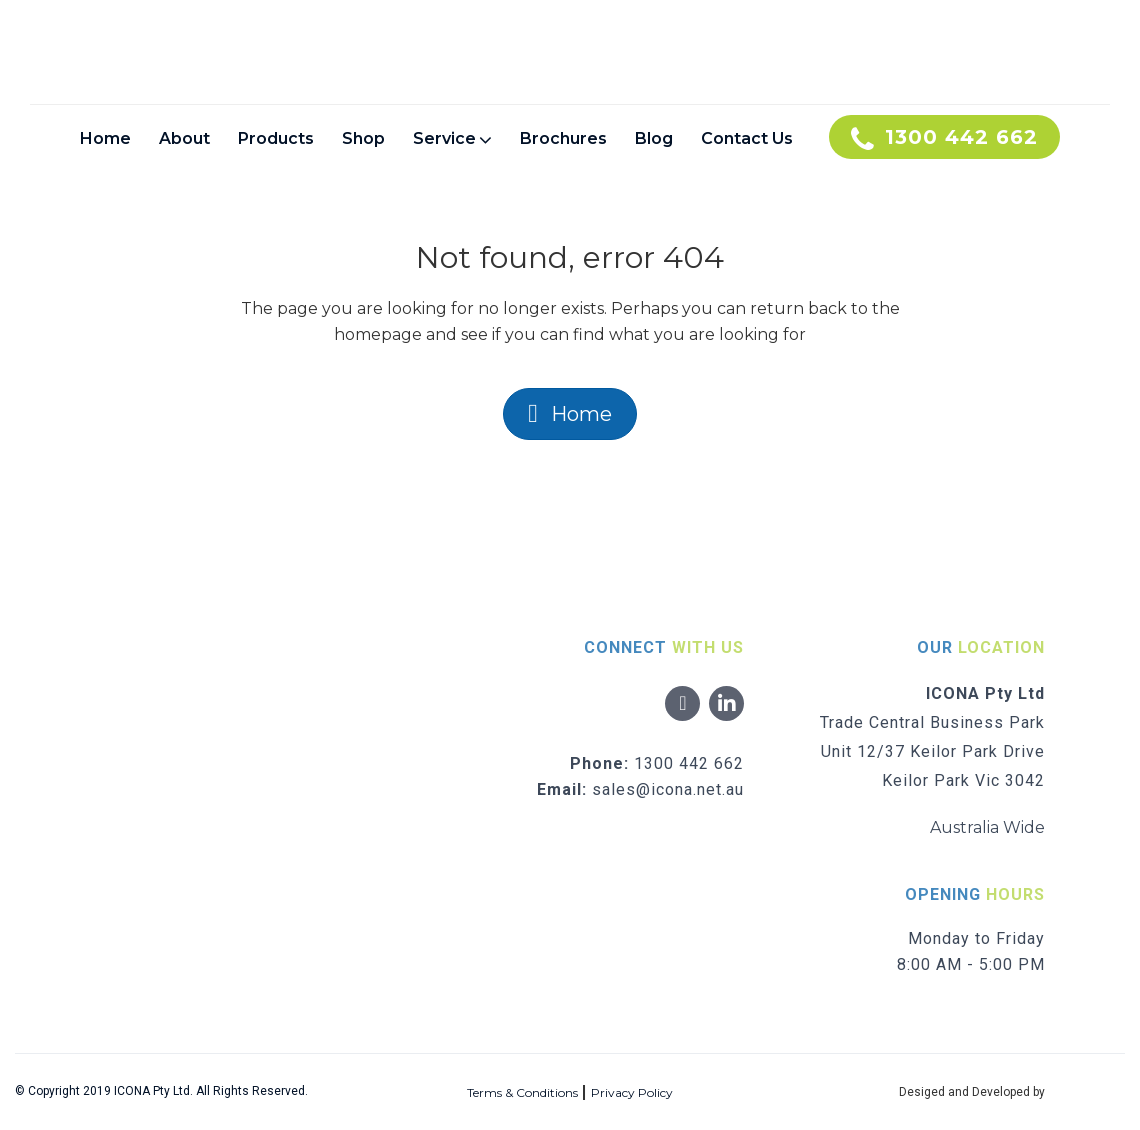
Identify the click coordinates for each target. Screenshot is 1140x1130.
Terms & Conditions (522, 1092)
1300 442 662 (689, 763)
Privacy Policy (632, 1092)
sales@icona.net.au (668, 789)
